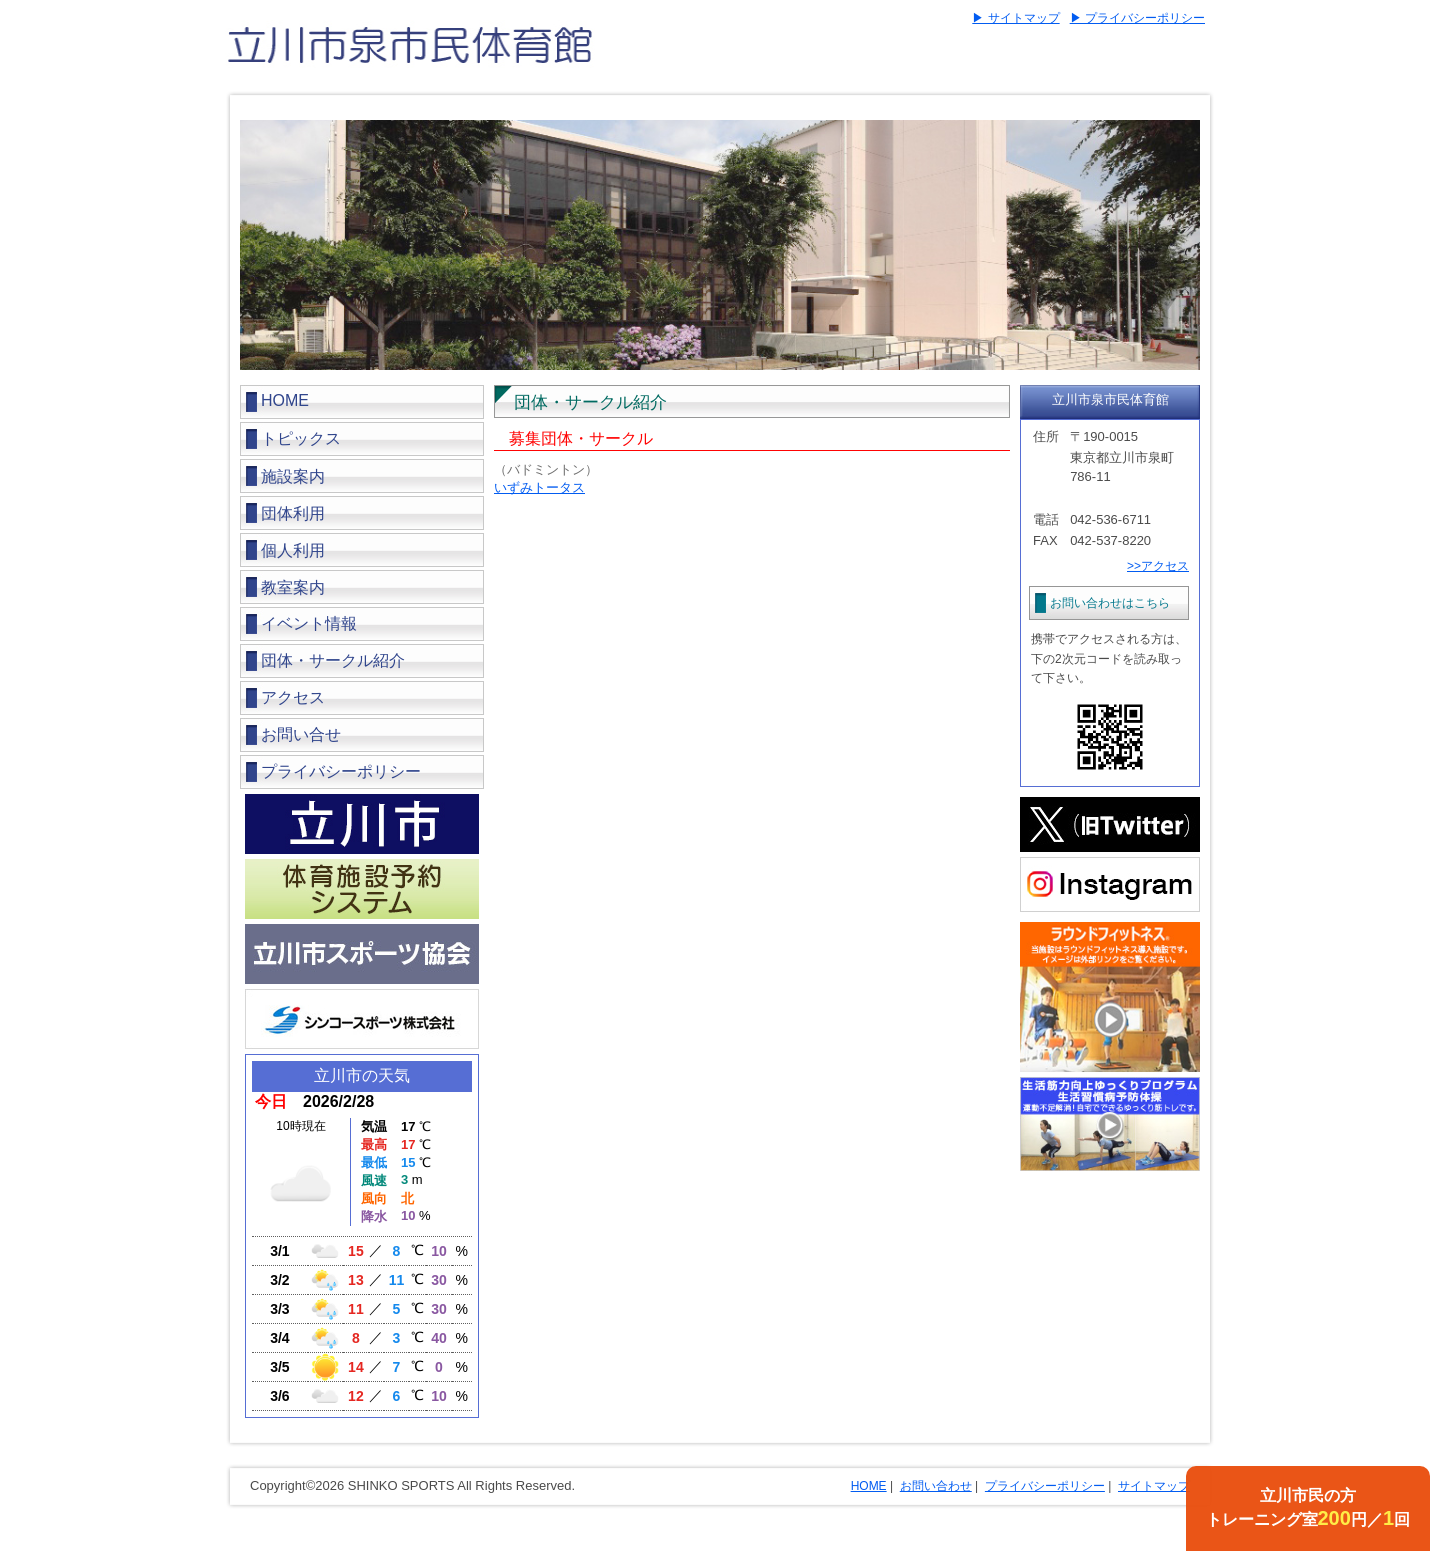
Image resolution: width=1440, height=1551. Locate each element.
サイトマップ (1154, 1486)
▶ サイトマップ (1015, 18)
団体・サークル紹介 (333, 660)
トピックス (301, 438)
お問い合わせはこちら (1110, 603)
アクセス (293, 697)
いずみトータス (539, 487)
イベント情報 (309, 623)
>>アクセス (1158, 566)
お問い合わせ (936, 1486)
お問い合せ (301, 734)
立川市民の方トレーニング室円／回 (1308, 1508)
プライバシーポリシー (341, 771)
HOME (285, 400)
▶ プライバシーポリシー (1137, 18)
